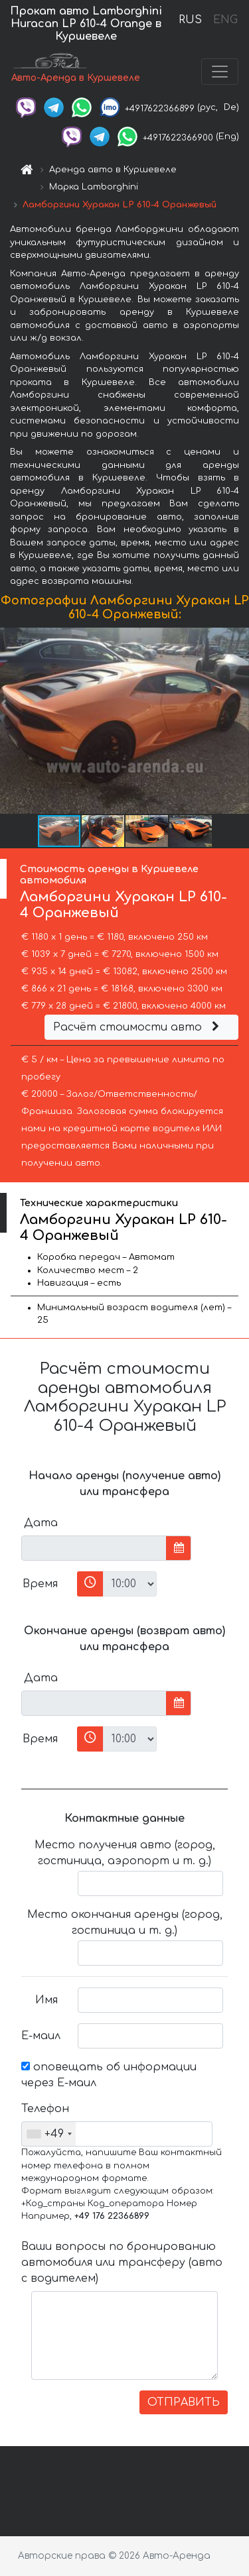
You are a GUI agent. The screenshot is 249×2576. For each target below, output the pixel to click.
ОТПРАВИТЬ (183, 2402)
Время (40, 1584)
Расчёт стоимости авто (138, 1027)
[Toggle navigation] (219, 71)
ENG (225, 20)
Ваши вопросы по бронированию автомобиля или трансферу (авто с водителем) (121, 2262)
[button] (237, 720)
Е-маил (40, 2036)
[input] (94, 1548)
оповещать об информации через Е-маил (109, 2075)
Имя (46, 2000)
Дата (41, 1523)
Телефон (44, 2109)
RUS (190, 20)
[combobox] (49, 2134)
